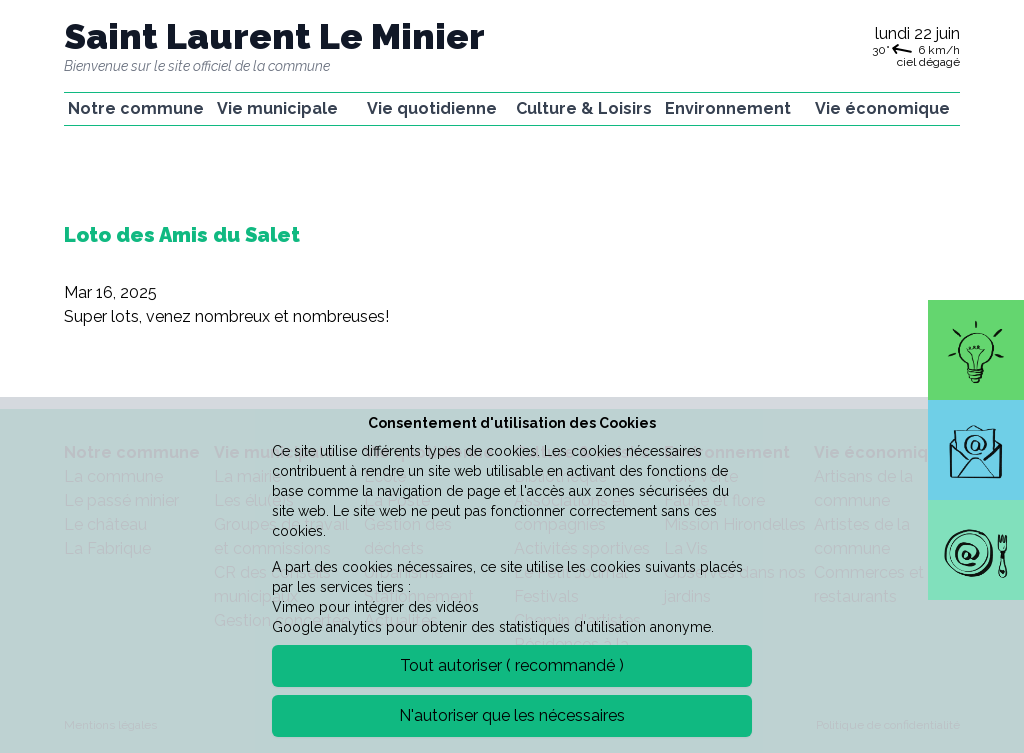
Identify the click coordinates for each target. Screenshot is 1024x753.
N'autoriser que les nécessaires (512, 715)
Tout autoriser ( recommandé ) (512, 665)
